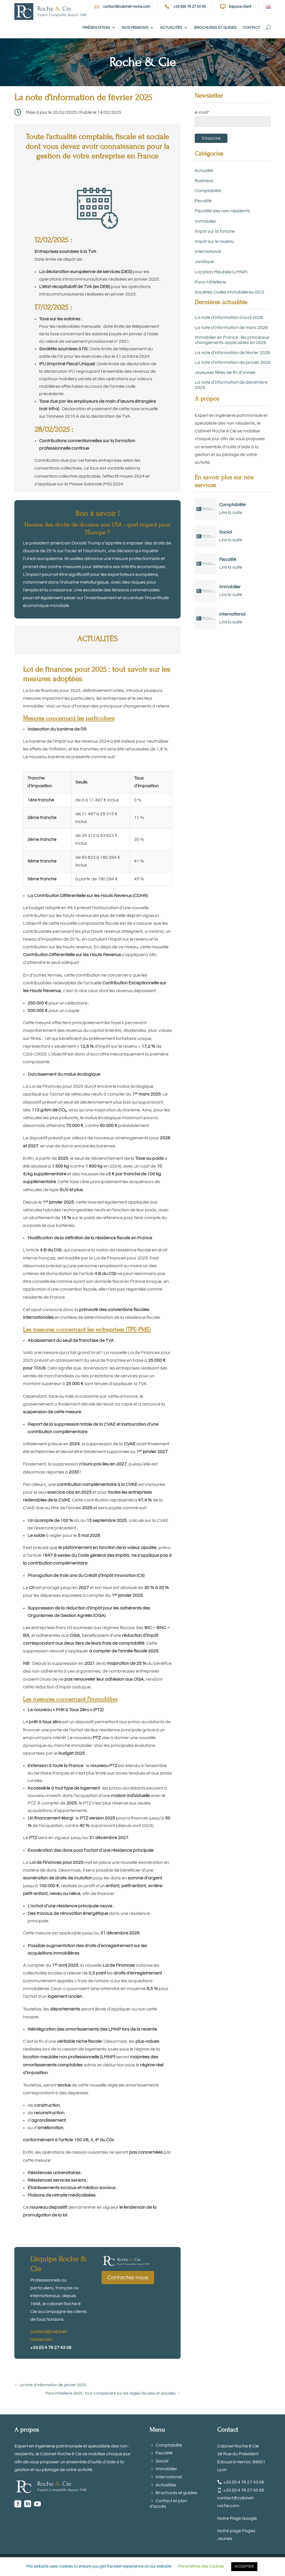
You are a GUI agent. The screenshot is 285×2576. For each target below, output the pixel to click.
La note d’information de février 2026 (232, 352)
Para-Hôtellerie (210, 282)
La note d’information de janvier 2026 (233, 362)
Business (204, 180)
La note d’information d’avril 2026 (229, 317)
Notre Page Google (237, 2518)
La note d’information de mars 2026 (231, 327)
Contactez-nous (127, 2277)
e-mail (202, 112)
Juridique (204, 261)
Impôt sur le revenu (214, 241)
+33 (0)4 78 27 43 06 (189, 7)
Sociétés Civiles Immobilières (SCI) (229, 292)
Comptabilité (208, 190)
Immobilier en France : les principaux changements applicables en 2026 (232, 340)
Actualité (204, 170)
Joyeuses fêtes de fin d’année (225, 372)
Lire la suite (230, 512)
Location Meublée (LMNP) (221, 272)
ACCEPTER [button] (244, 2566)
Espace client (240, 7)
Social (225, 532)
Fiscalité (203, 200)
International (208, 251)
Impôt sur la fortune (215, 231)
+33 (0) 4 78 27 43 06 (243, 2482)
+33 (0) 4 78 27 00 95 (243, 2490)
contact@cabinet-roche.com (126, 7)
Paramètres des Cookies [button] (201, 2566)
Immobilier (205, 221)
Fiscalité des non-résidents (222, 211)
